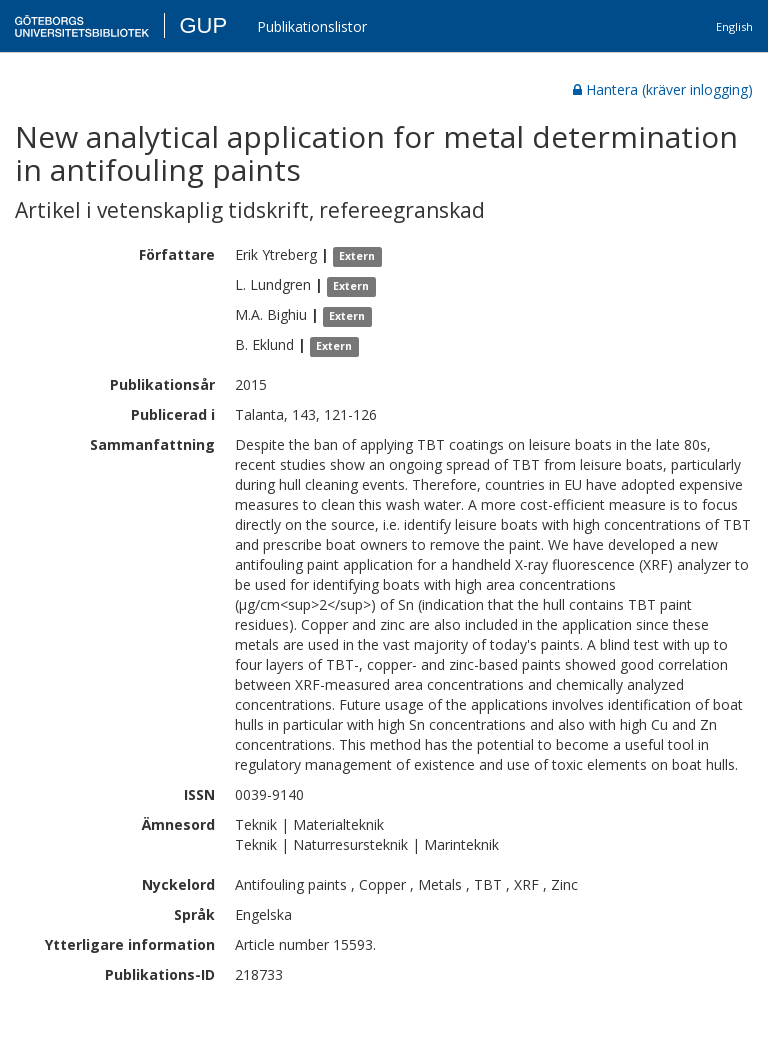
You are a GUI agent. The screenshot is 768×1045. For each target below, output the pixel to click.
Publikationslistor (312, 26)
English (734, 26)
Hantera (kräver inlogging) (663, 89)
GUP (203, 25)
